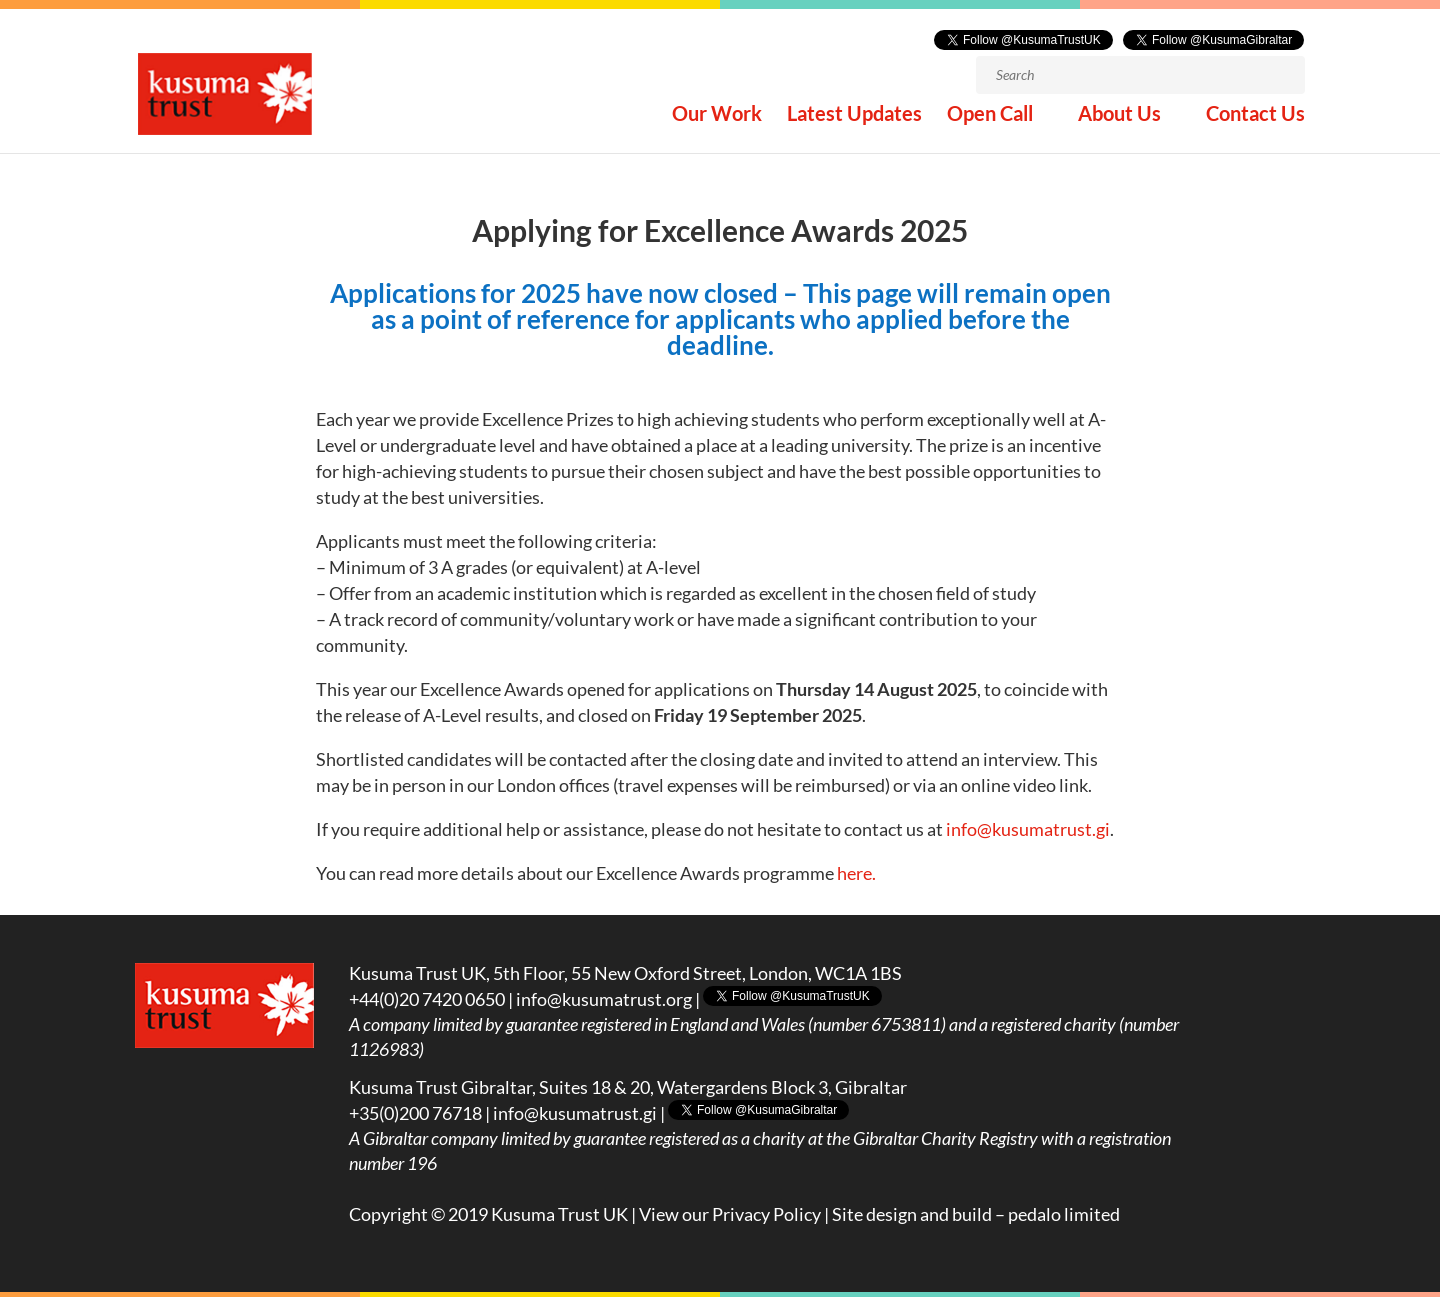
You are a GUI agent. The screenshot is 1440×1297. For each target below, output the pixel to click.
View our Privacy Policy (730, 1214)
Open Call (990, 118)
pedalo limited (1064, 1214)
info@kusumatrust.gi (1028, 829)
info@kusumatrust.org (604, 999)
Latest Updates (854, 118)
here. (856, 873)
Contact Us (1255, 118)
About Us (1119, 118)
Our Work (717, 118)
